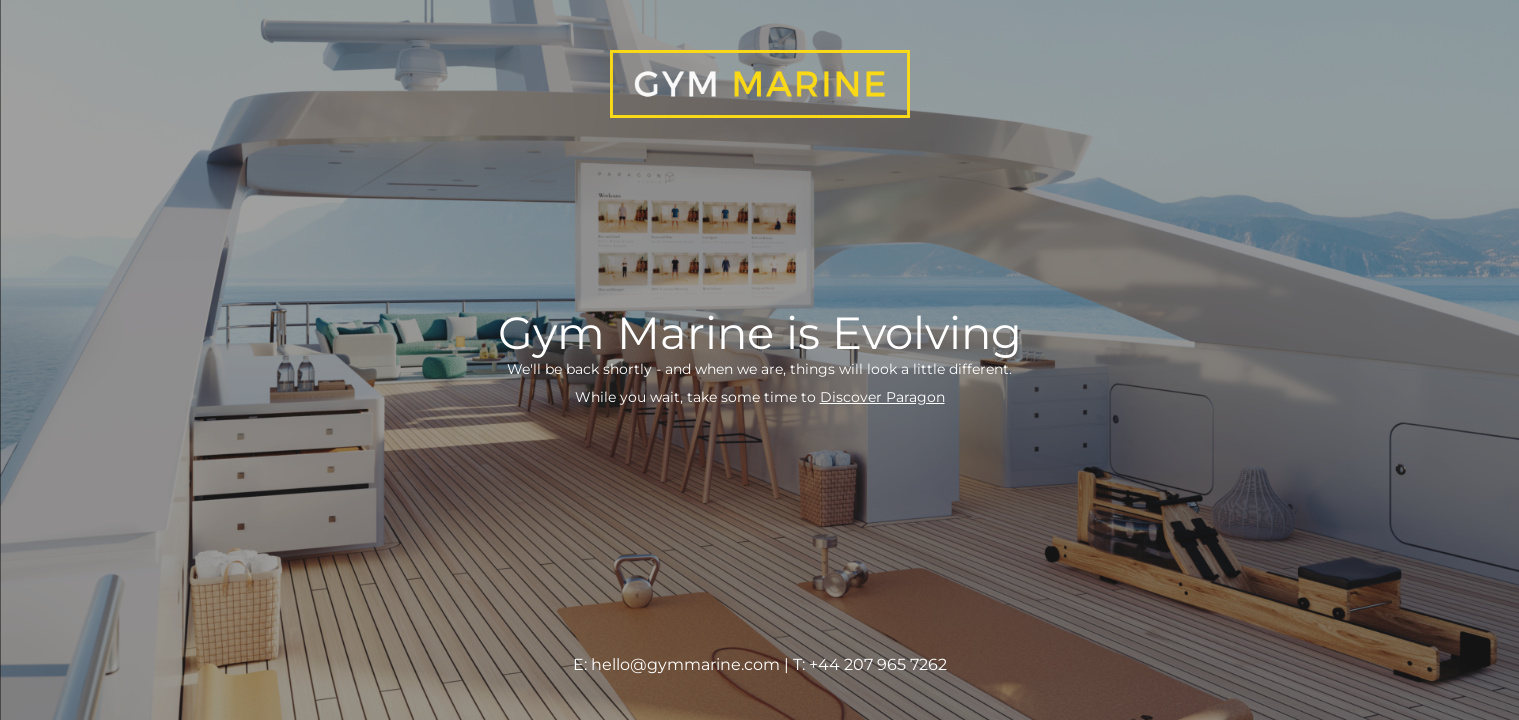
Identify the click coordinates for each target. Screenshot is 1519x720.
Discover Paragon (882, 397)
